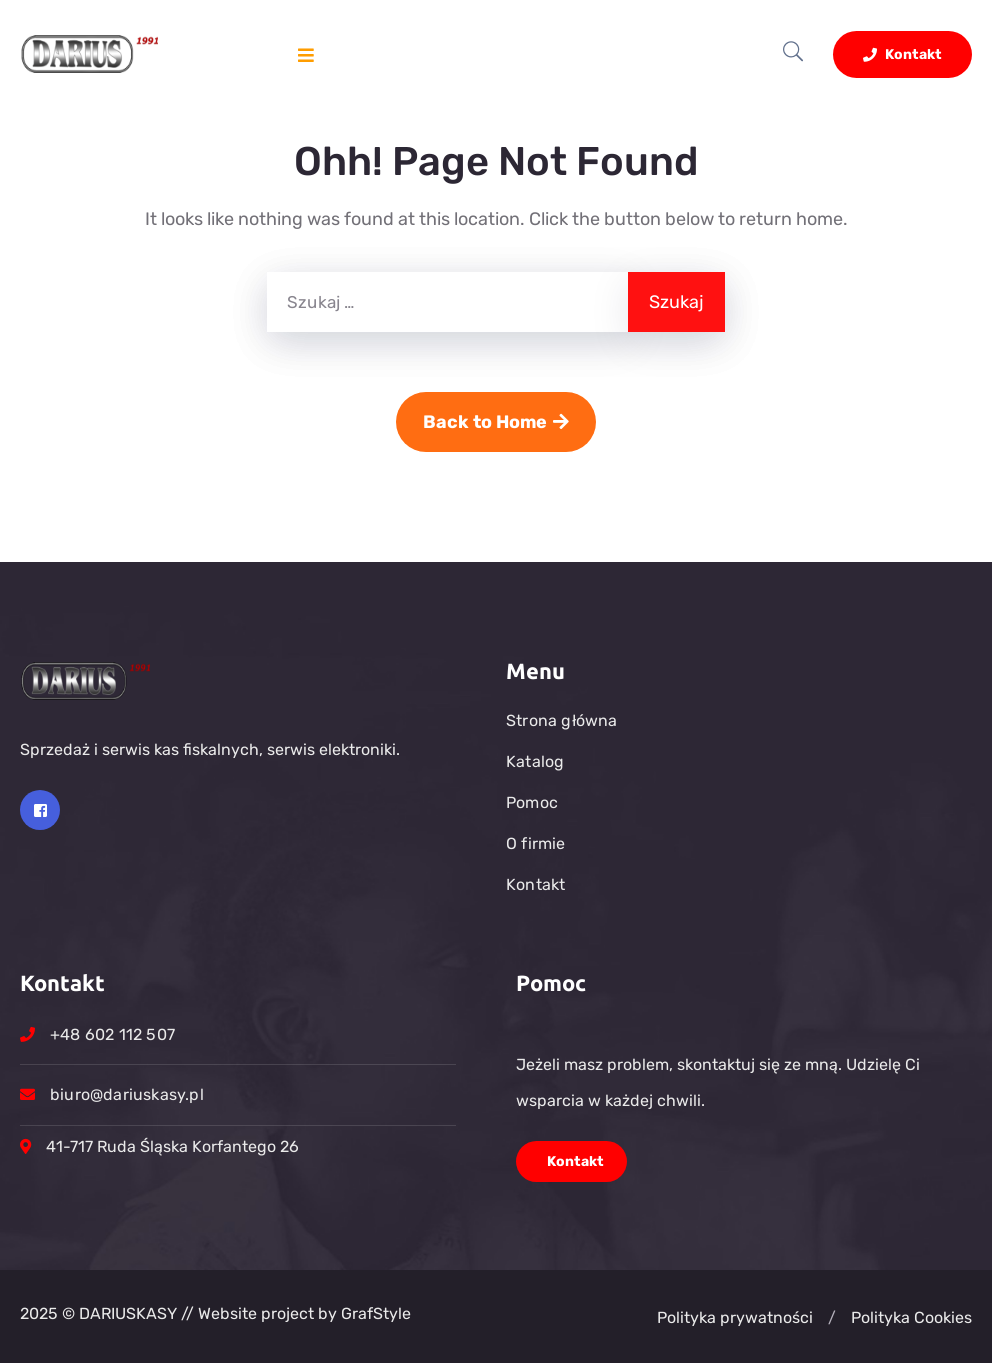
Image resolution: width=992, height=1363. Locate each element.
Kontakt (902, 54)
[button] (832, 1318)
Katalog (535, 761)
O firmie (536, 843)
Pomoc (532, 802)
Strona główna (562, 720)
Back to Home (496, 422)
